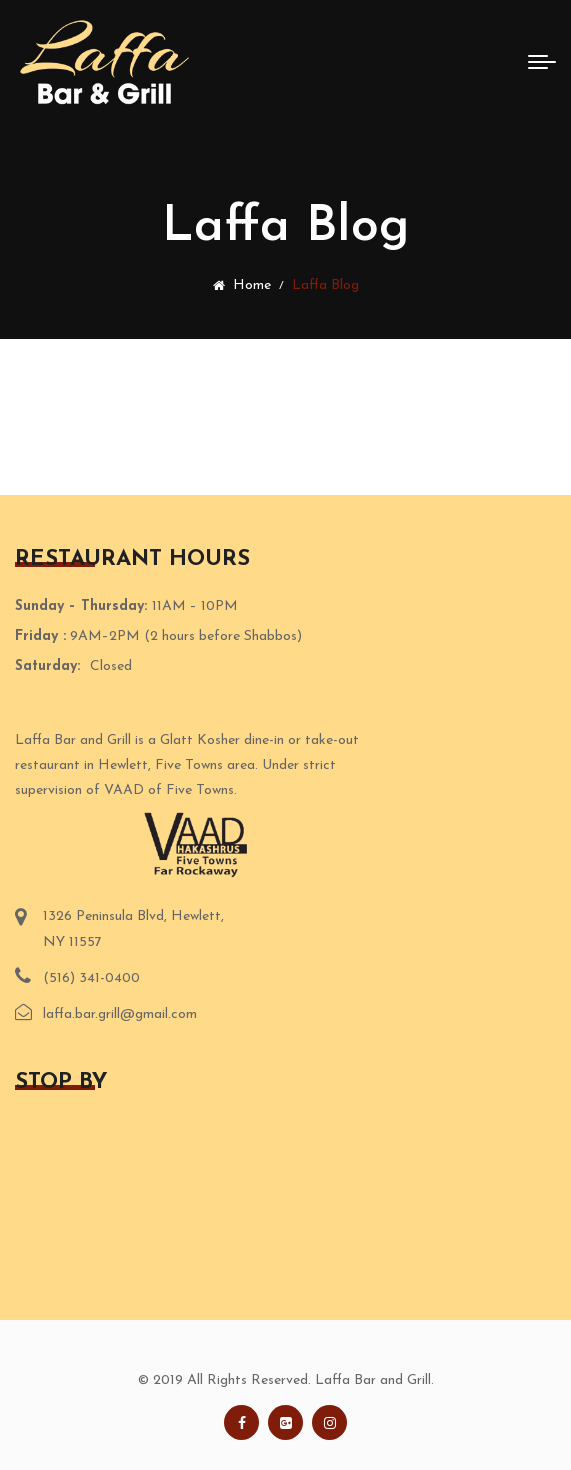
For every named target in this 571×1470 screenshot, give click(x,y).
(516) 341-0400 (91, 978)
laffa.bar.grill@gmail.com (120, 1014)
